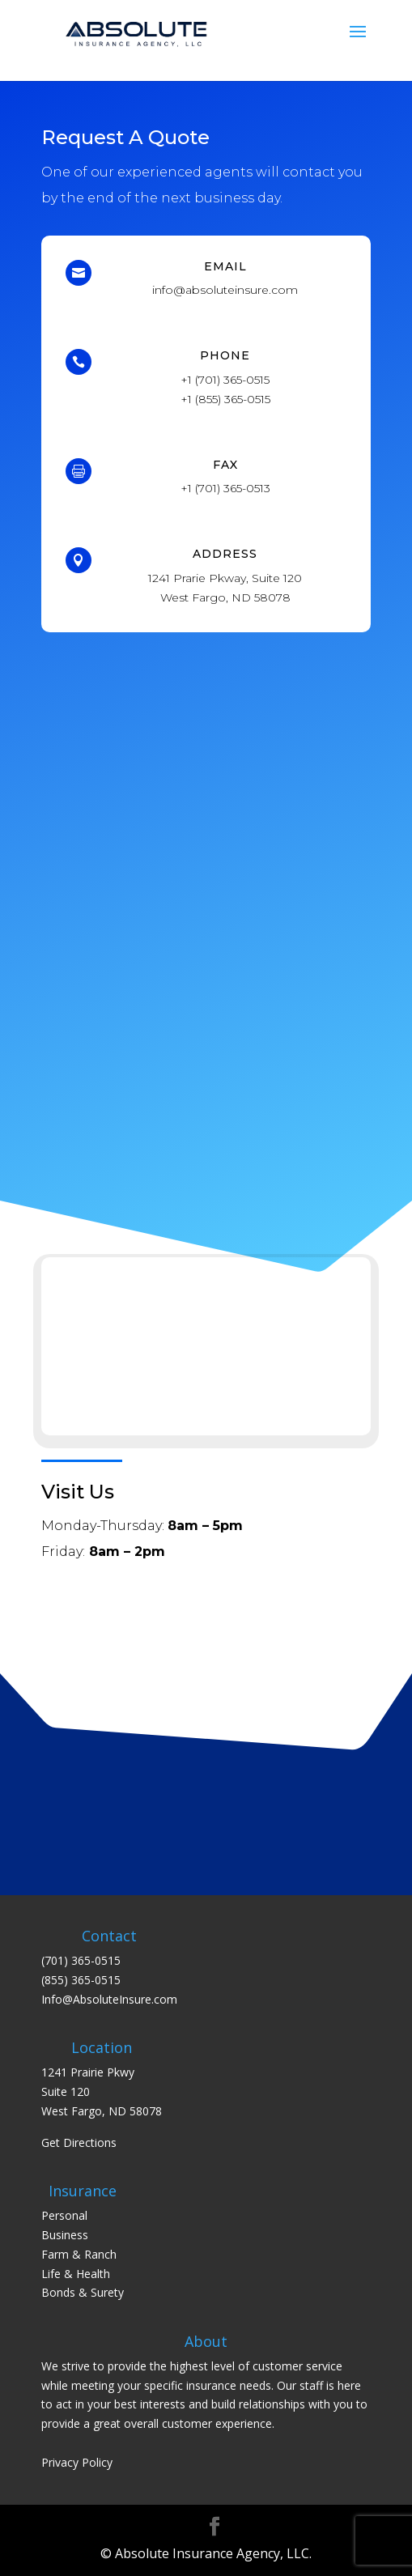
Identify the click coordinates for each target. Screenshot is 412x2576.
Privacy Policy (77, 2462)
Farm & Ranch (79, 2254)
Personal (64, 2215)
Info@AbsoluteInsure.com (109, 1999)
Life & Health (75, 2273)
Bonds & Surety (82, 2292)
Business (64, 2234)
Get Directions (79, 2142)
